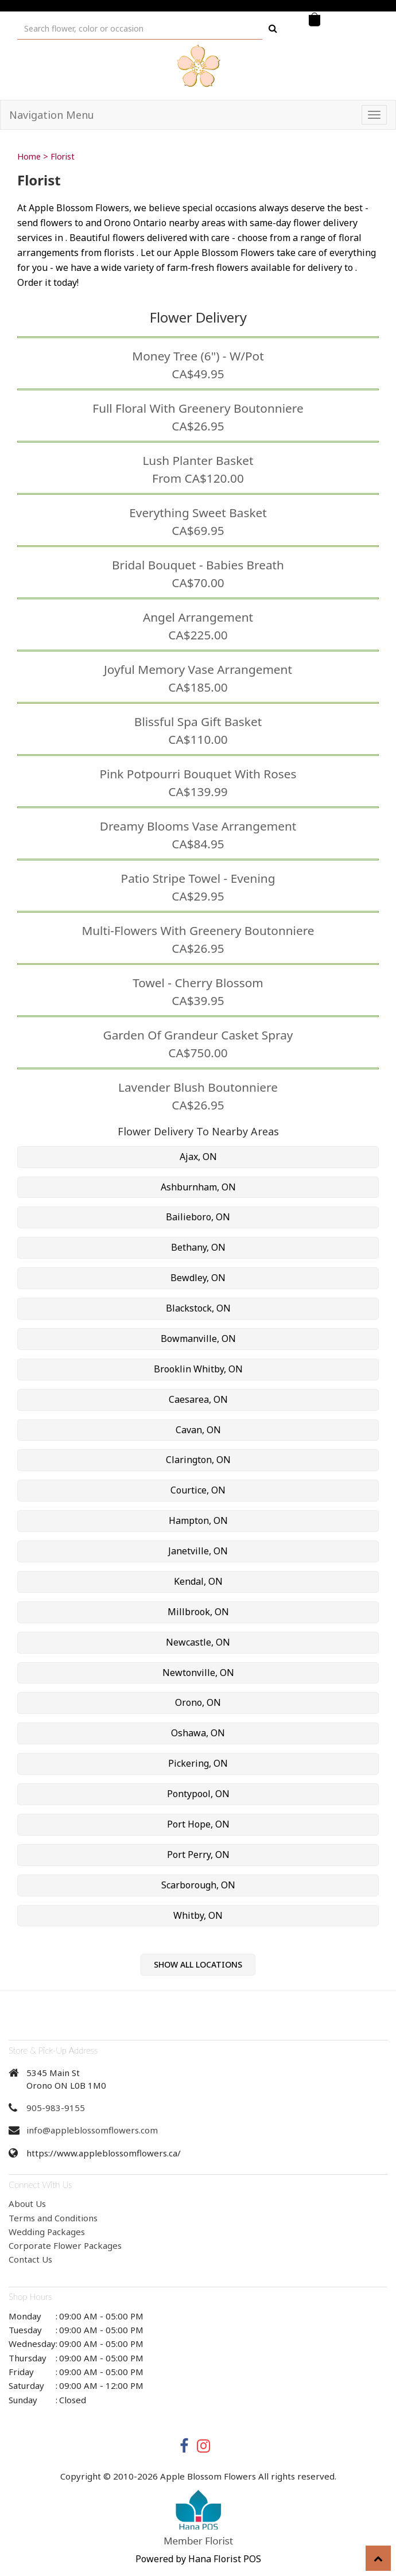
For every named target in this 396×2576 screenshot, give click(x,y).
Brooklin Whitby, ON (198, 1369)
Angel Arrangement (198, 617)
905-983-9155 (55, 2107)
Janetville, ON (198, 1551)
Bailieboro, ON (198, 1217)
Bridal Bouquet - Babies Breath (198, 565)
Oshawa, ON (198, 1733)
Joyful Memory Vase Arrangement (198, 669)
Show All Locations (198, 1964)
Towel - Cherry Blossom (198, 983)
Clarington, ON (198, 1459)
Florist (63, 156)
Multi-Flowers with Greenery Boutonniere (197, 930)
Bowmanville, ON (198, 1338)
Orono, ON (198, 1702)
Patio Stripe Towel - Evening (198, 878)
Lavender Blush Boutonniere (198, 1087)
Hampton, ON (198, 1520)
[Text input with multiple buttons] (139, 28)
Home (29, 156)
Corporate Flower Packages (65, 2245)
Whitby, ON (198, 1915)
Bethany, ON (198, 1247)
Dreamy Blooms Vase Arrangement (198, 826)
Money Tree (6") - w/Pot (197, 356)
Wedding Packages (47, 2231)
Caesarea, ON (198, 1399)
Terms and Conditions (53, 2218)
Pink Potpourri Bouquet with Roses (197, 774)
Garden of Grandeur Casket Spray (198, 1035)
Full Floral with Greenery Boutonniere (197, 408)
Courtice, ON (198, 1490)
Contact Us (30, 2259)
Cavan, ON (198, 1429)
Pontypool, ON (198, 1793)
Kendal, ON (198, 1581)
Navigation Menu (51, 115)
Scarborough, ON (198, 1885)
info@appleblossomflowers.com (92, 2130)
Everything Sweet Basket (197, 513)
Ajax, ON (198, 1156)
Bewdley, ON (198, 1277)
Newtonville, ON (198, 1672)
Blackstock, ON (198, 1308)
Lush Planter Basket (197, 460)
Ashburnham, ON (198, 1187)
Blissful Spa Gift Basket (198, 721)
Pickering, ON (198, 1763)
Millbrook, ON (198, 1611)
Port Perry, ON (198, 1854)
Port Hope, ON (198, 1824)
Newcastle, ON (198, 1642)
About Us (27, 2203)
